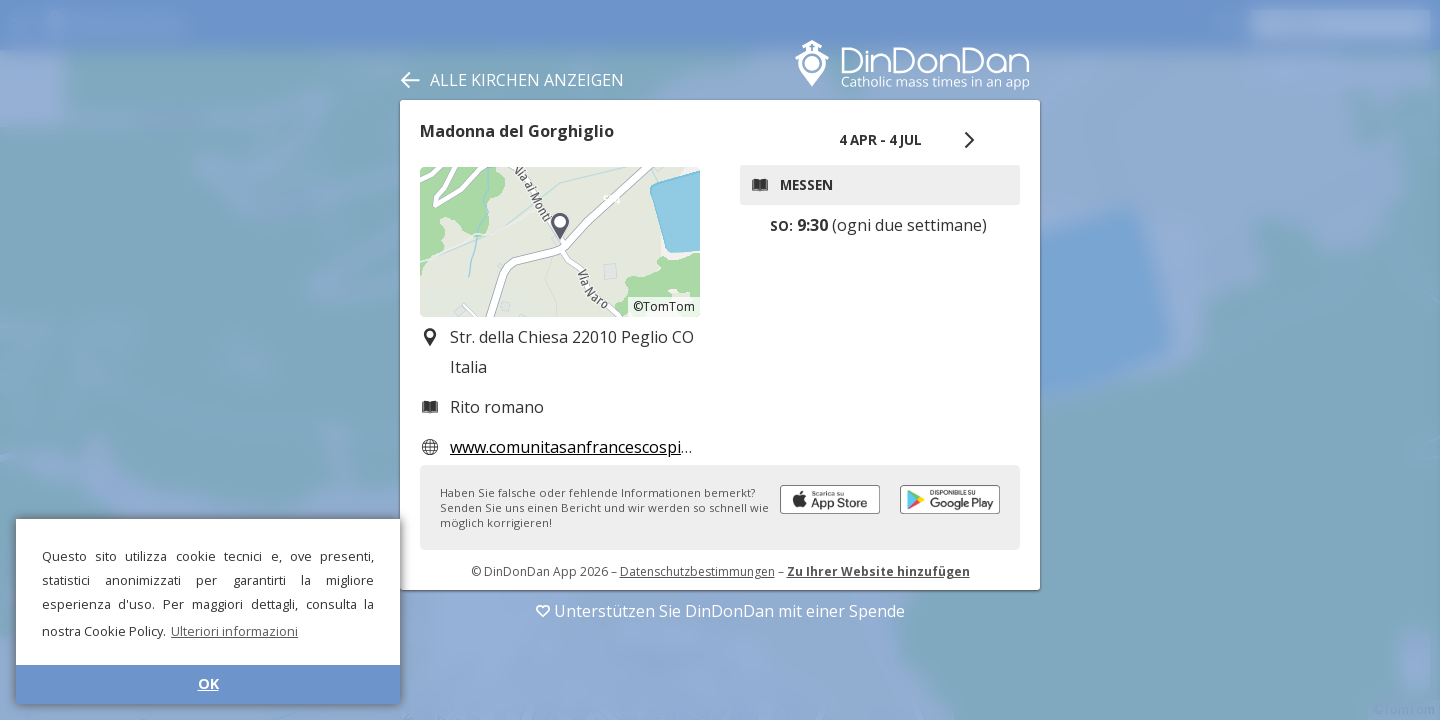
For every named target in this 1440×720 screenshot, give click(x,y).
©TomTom (664, 306)
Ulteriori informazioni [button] (234, 631)
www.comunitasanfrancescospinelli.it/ (590, 447)
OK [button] (208, 683)
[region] (560, 242)
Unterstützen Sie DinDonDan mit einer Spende (720, 611)
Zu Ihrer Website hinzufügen (878, 571)
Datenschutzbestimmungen (697, 571)
